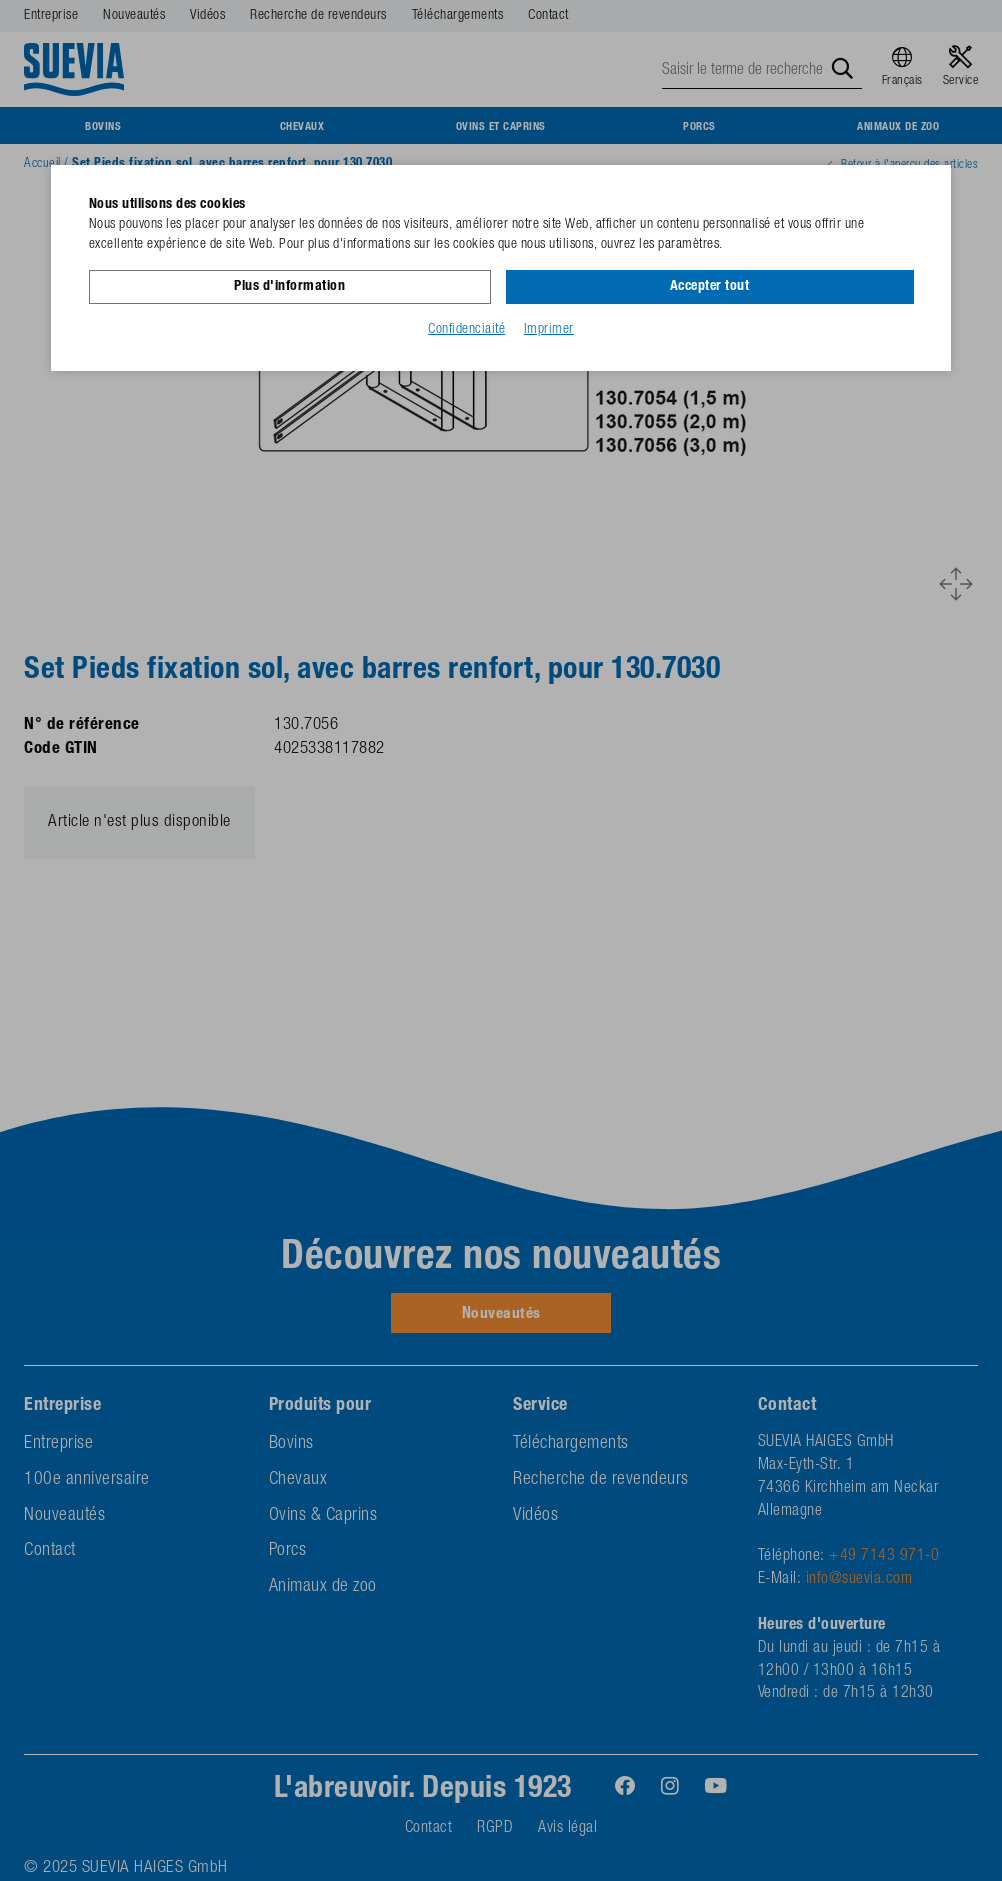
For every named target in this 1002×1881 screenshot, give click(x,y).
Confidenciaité (466, 329)
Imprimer (549, 329)
